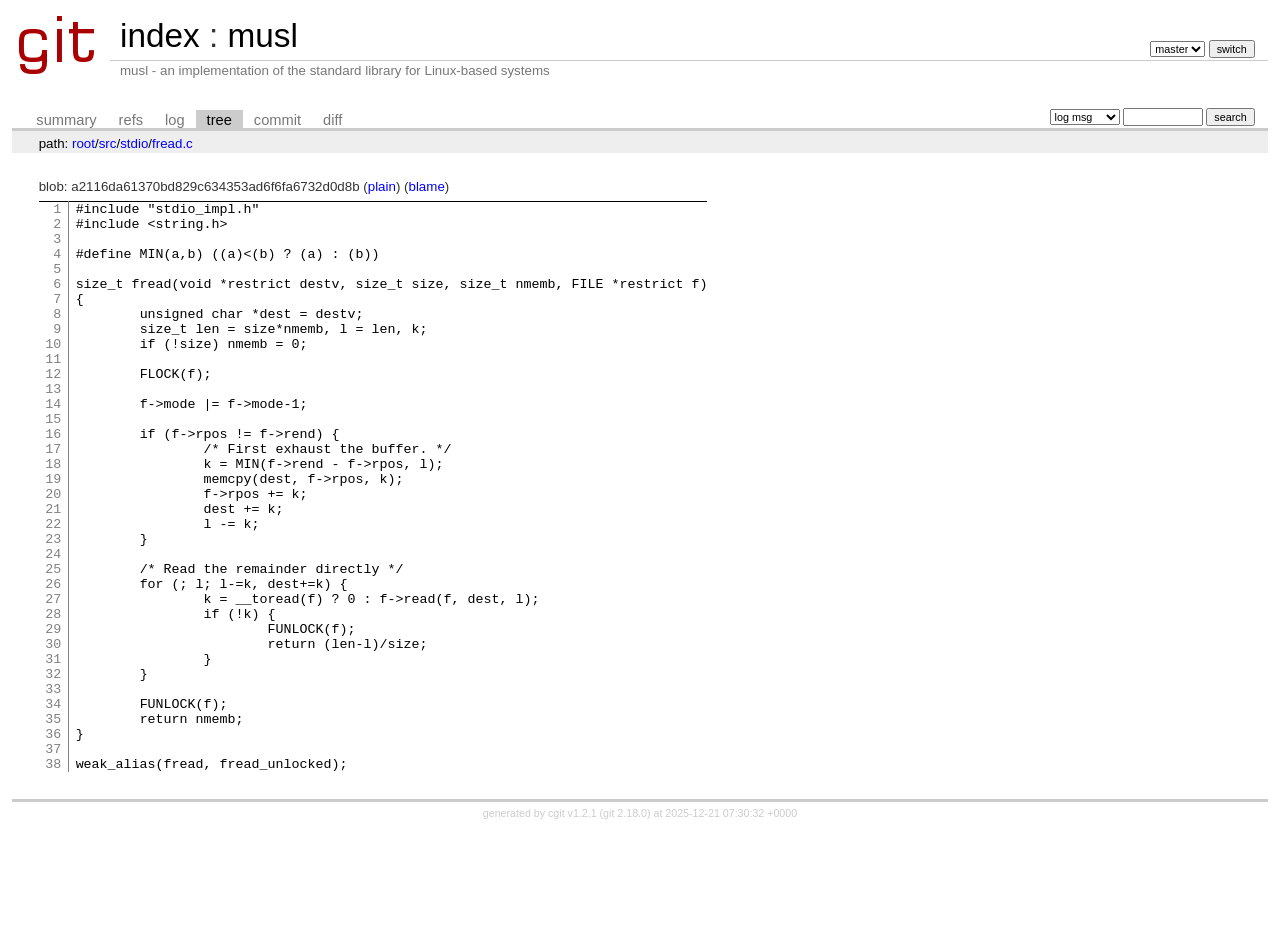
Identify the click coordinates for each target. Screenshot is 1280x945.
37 (53, 859)
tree (219, 120)
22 (53, 589)
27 (53, 679)
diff (332, 120)
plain (382, 186)
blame (427, 186)
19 (53, 535)
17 (53, 499)
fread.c (172, 143)
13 (53, 427)
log (175, 120)
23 (53, 607)
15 (53, 463)
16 (53, 481)
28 (53, 697)
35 (53, 823)
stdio (134, 143)
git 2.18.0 (625, 927)
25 (53, 643)
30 (53, 733)
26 (53, 661)
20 (53, 553)
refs (131, 120)
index (160, 35)
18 (53, 517)
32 (53, 769)
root (83, 143)
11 (53, 391)
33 (53, 787)
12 (53, 409)
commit (277, 120)
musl (262, 35)
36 (53, 841)
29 (53, 715)
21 (53, 571)
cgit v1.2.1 (572, 927)
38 (53, 877)
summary (66, 120)
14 (53, 445)
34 (53, 805)
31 (53, 751)
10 (53, 373)
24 (53, 625)
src (108, 143)
